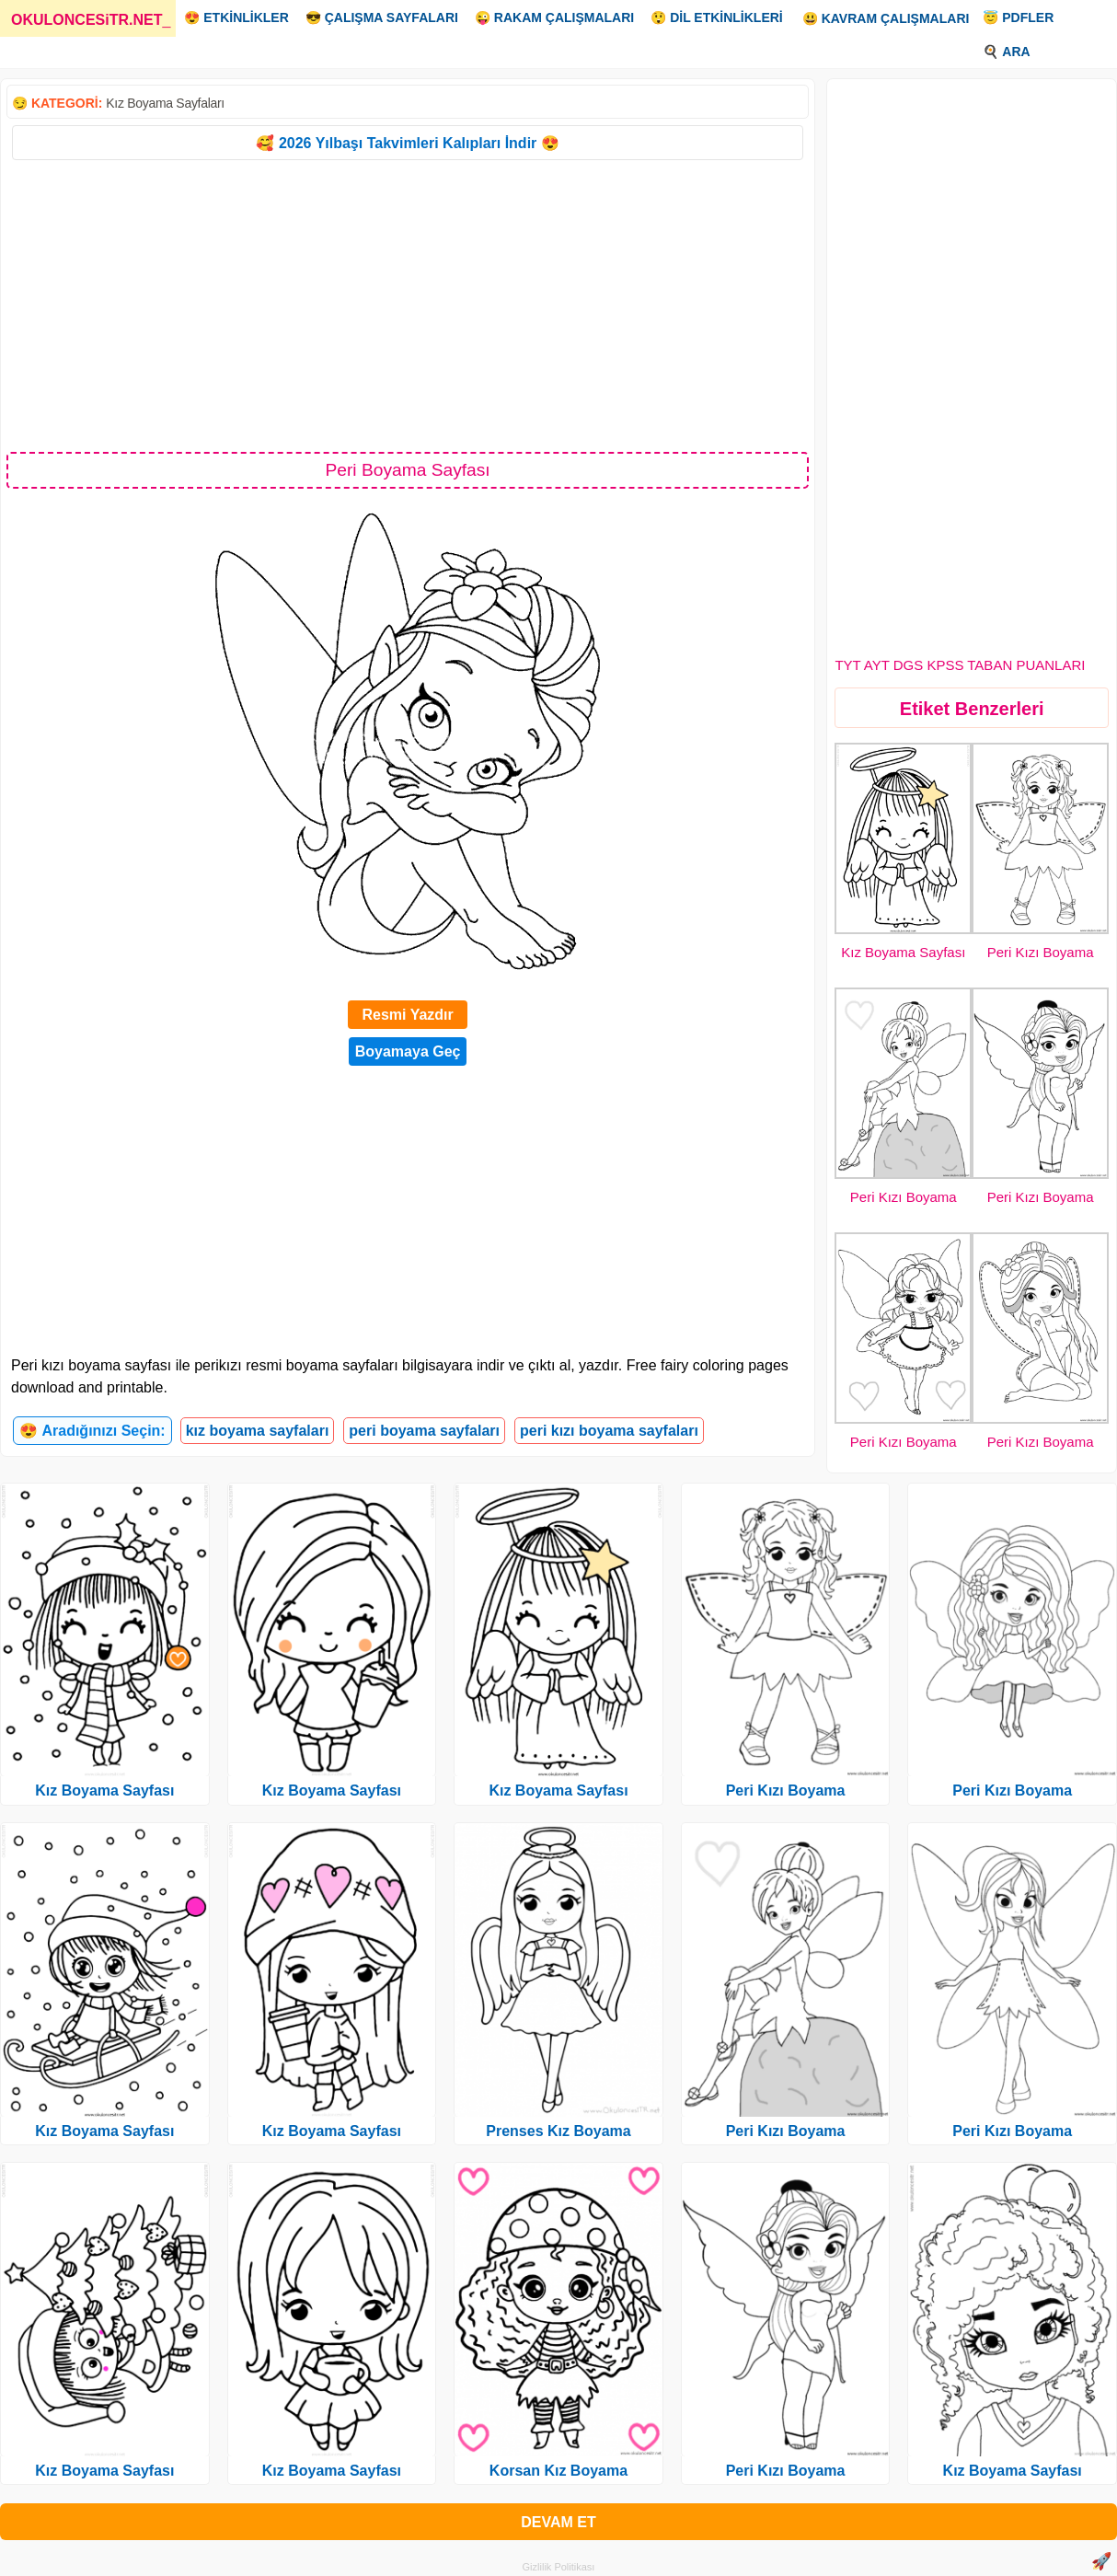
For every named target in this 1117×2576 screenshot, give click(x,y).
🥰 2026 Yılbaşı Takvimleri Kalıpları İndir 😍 (407, 143)
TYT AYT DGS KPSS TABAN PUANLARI (960, 665)
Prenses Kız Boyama (558, 2131)
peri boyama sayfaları (424, 1430)
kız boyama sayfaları (257, 1430)
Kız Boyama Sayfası (903, 952)
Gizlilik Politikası (559, 2566)
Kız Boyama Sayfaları (165, 103)
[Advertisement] (407, 304)
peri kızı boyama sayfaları (609, 1430)
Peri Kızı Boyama (1040, 952)
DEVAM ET (558, 2522)
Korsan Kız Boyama (558, 2470)
